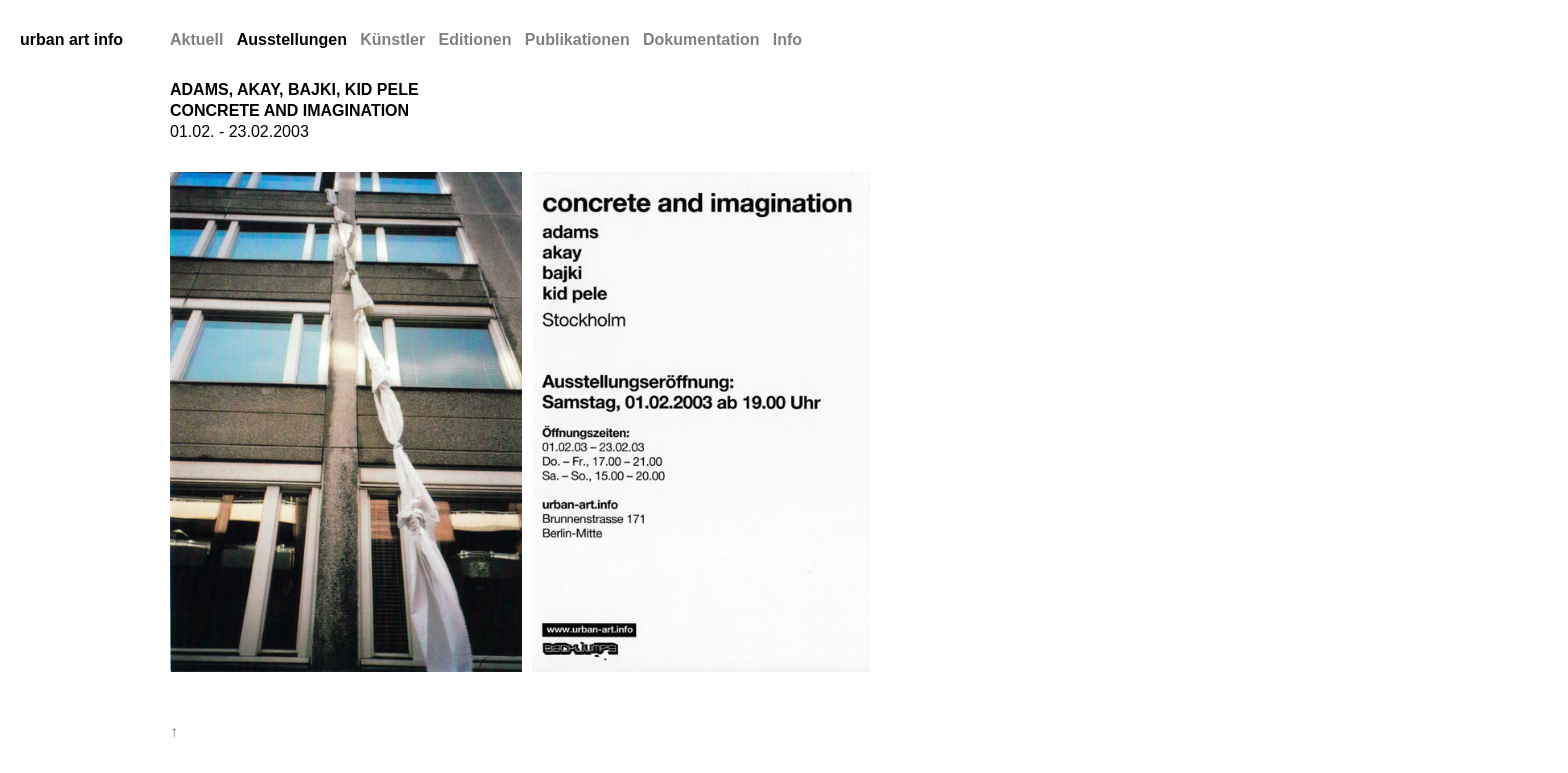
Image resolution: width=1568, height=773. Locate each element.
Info (787, 39)
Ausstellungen (292, 39)
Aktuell (196, 39)
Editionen (475, 39)
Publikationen (577, 39)
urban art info (71, 39)
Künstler (392, 39)
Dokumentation (701, 39)
